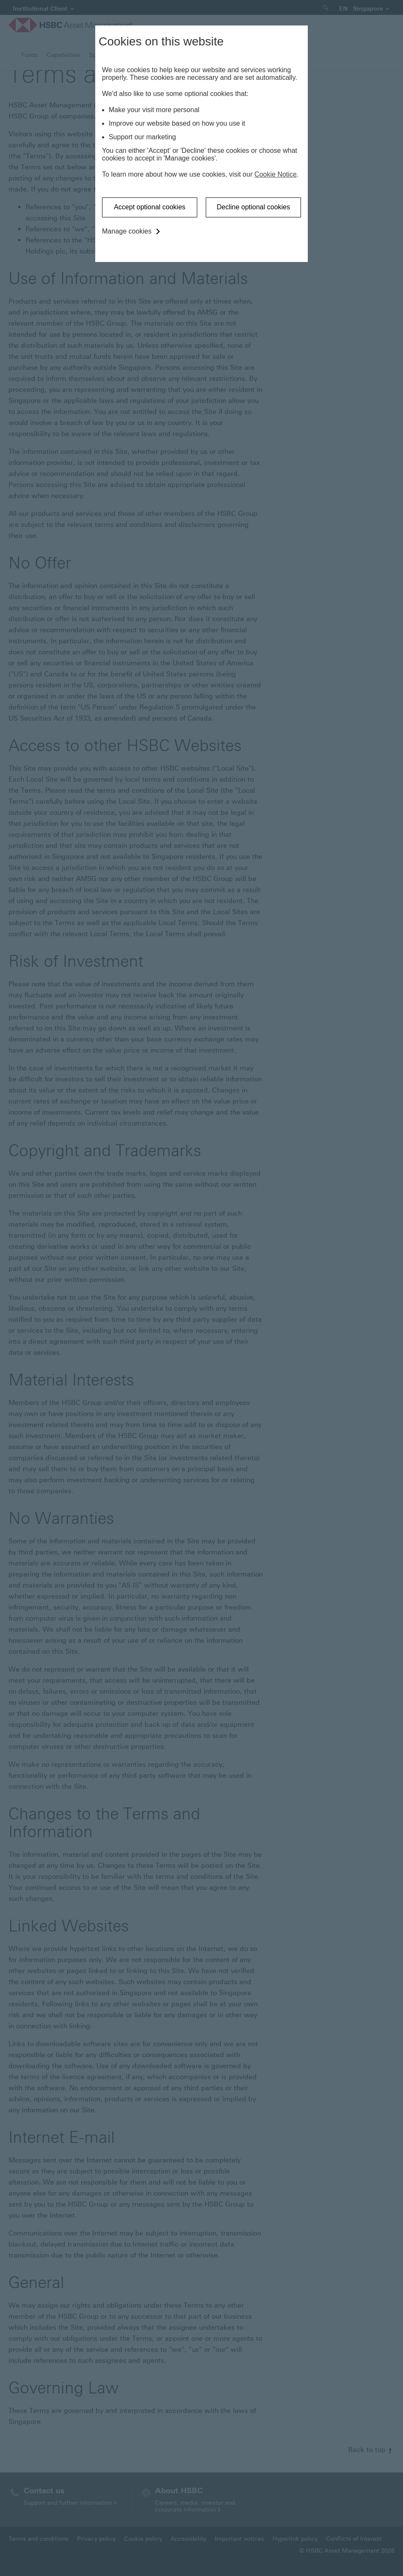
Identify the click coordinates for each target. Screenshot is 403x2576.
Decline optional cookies (253, 207)
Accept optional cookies (149, 207)
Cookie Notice (275, 174)
